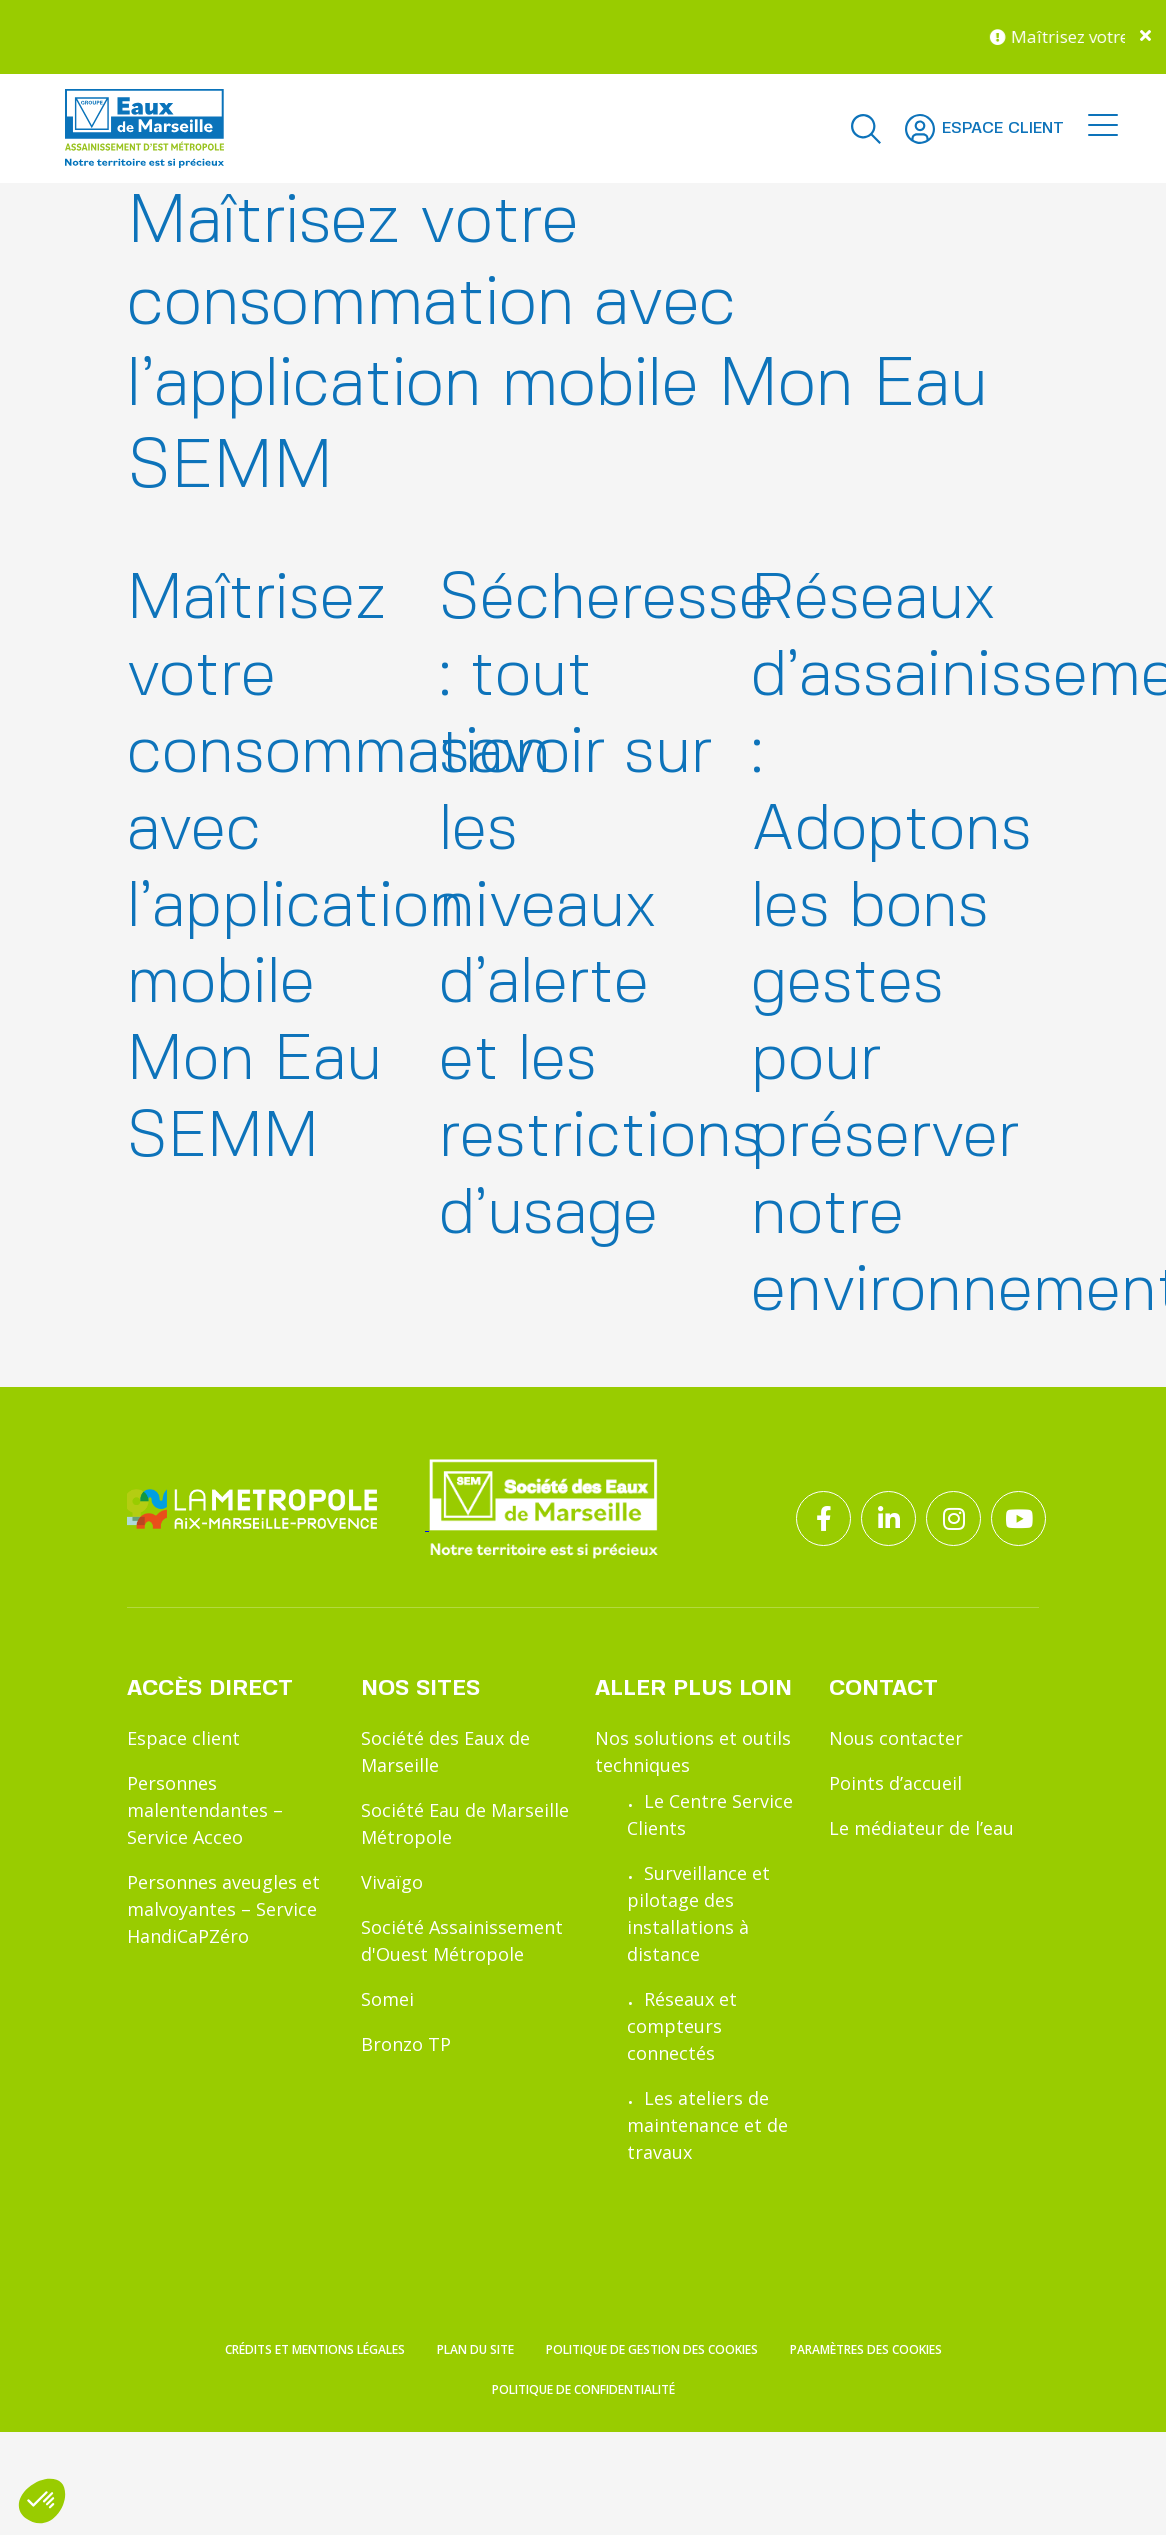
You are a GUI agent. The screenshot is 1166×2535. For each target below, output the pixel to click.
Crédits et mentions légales (315, 2479)
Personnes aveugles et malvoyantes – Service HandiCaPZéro (223, 1909)
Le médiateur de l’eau (921, 1828)
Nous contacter (896, 1738)
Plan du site (475, 2479)
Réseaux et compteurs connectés (682, 2026)
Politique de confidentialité (583, 2519)
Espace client (183, 1738)
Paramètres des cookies (866, 2479)
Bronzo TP (406, 2044)
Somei (387, 1999)
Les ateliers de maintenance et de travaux (707, 2125)
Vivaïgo (392, 1882)
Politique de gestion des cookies (652, 2479)
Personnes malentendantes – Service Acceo (205, 1810)
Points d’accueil (895, 1783)
